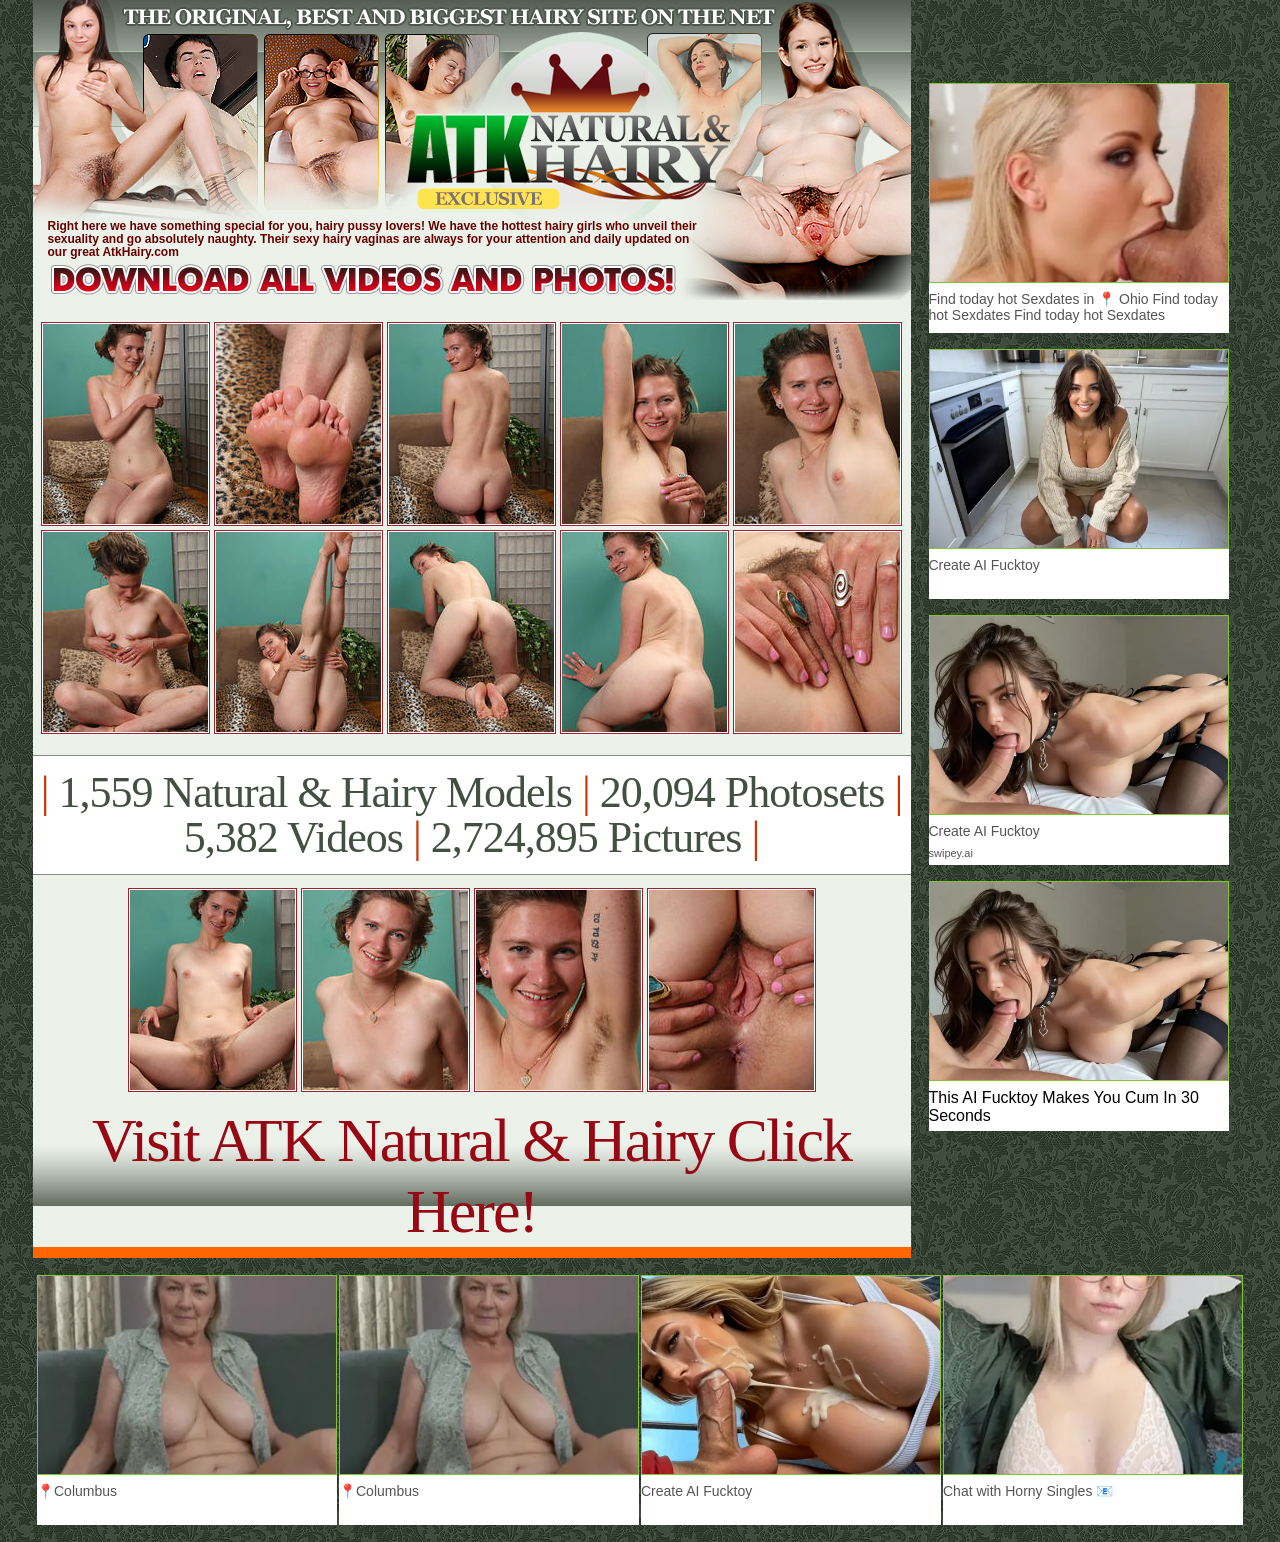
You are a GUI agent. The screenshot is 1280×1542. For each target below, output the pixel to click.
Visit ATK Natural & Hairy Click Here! (471, 1175)
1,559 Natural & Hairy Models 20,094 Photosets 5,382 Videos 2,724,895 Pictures (471, 815)
